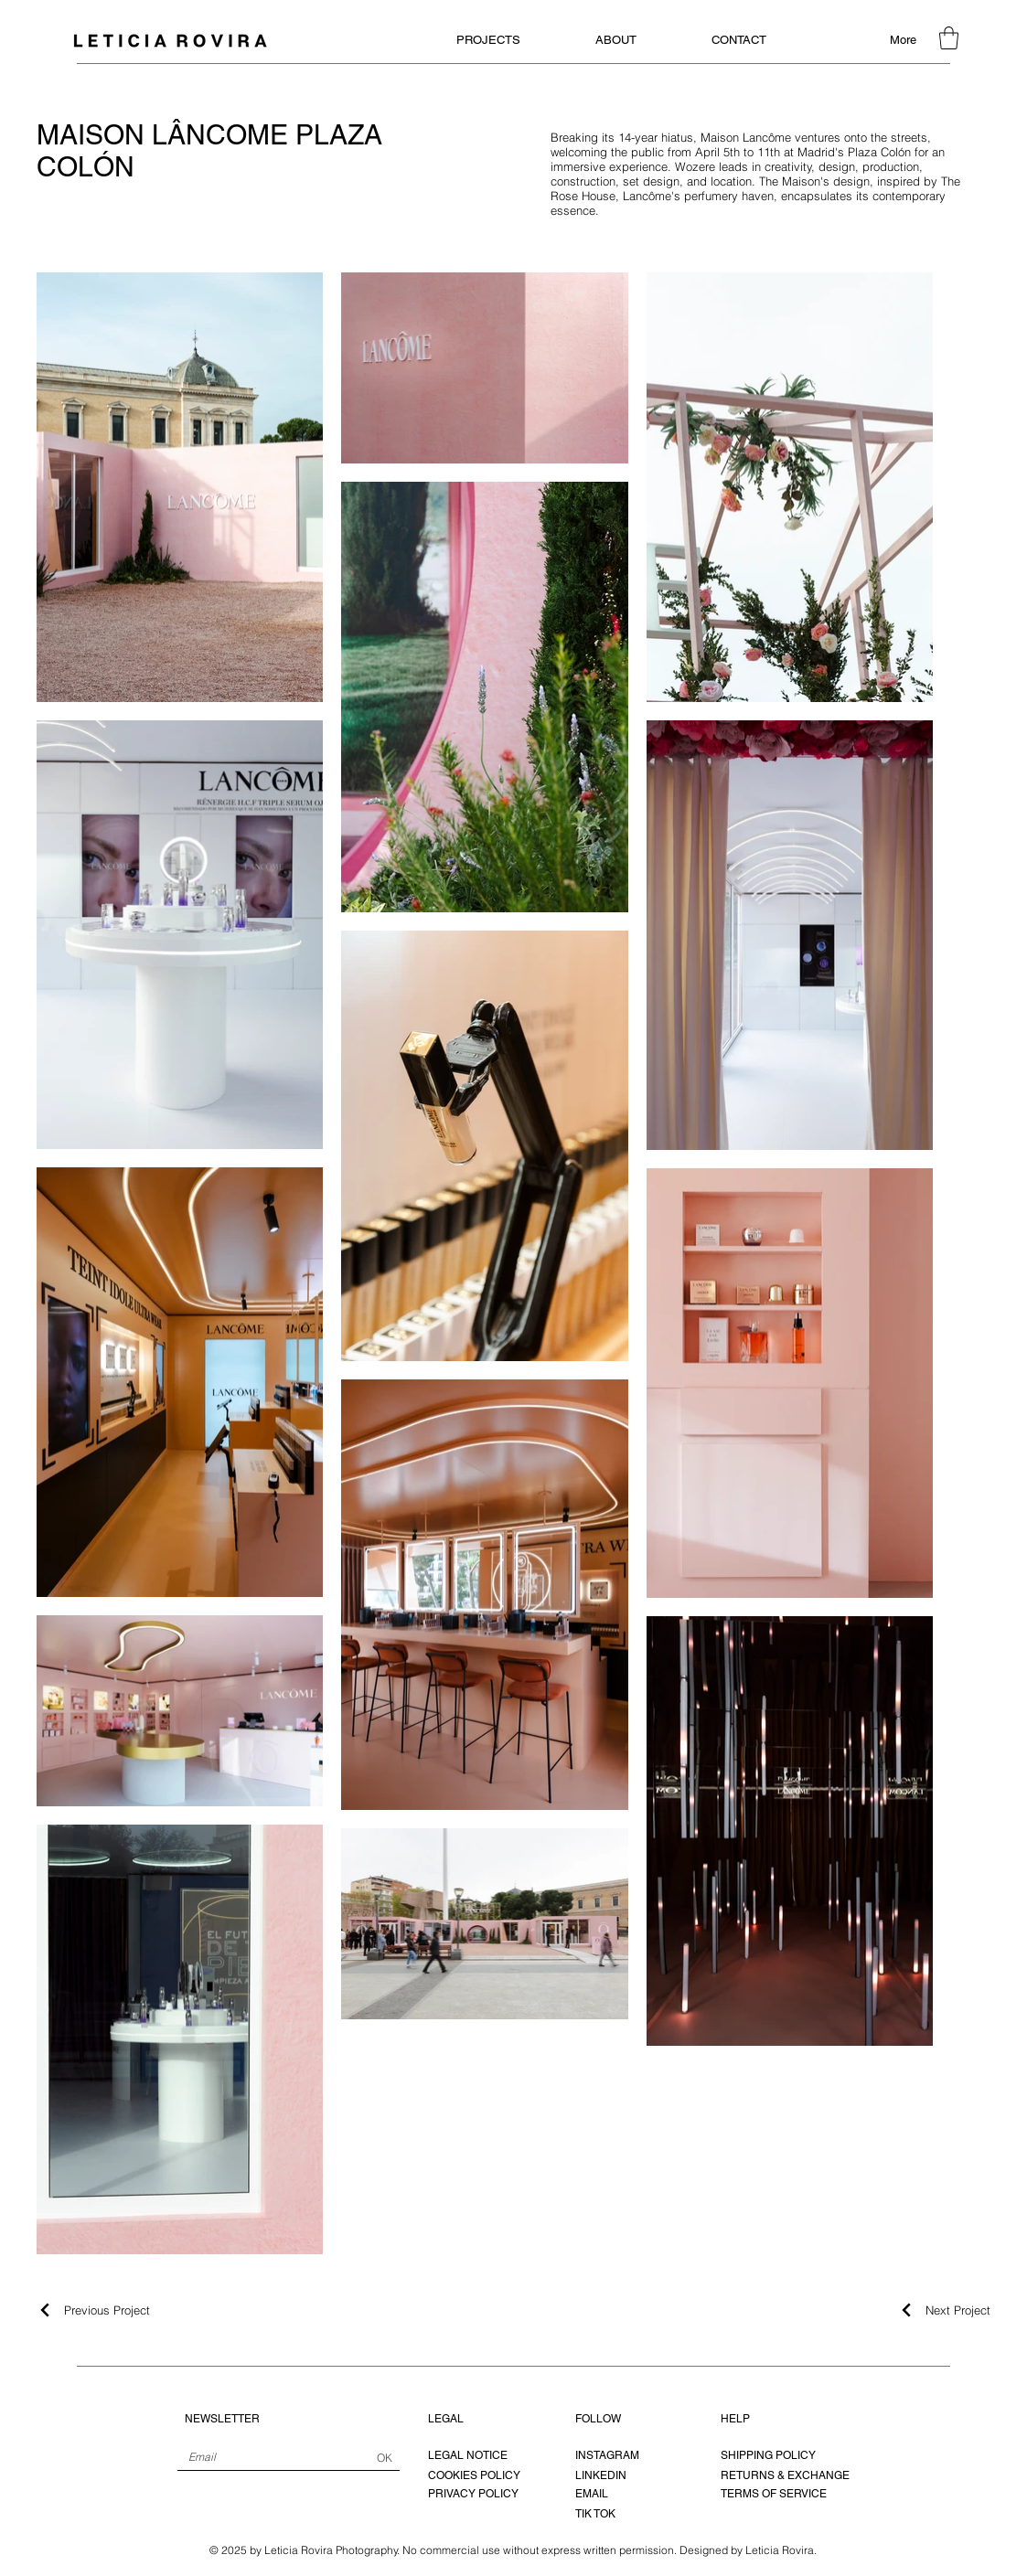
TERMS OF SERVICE (774, 2493)
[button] (948, 38)
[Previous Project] (93, 2310)
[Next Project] (944, 2310)
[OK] (385, 2458)
